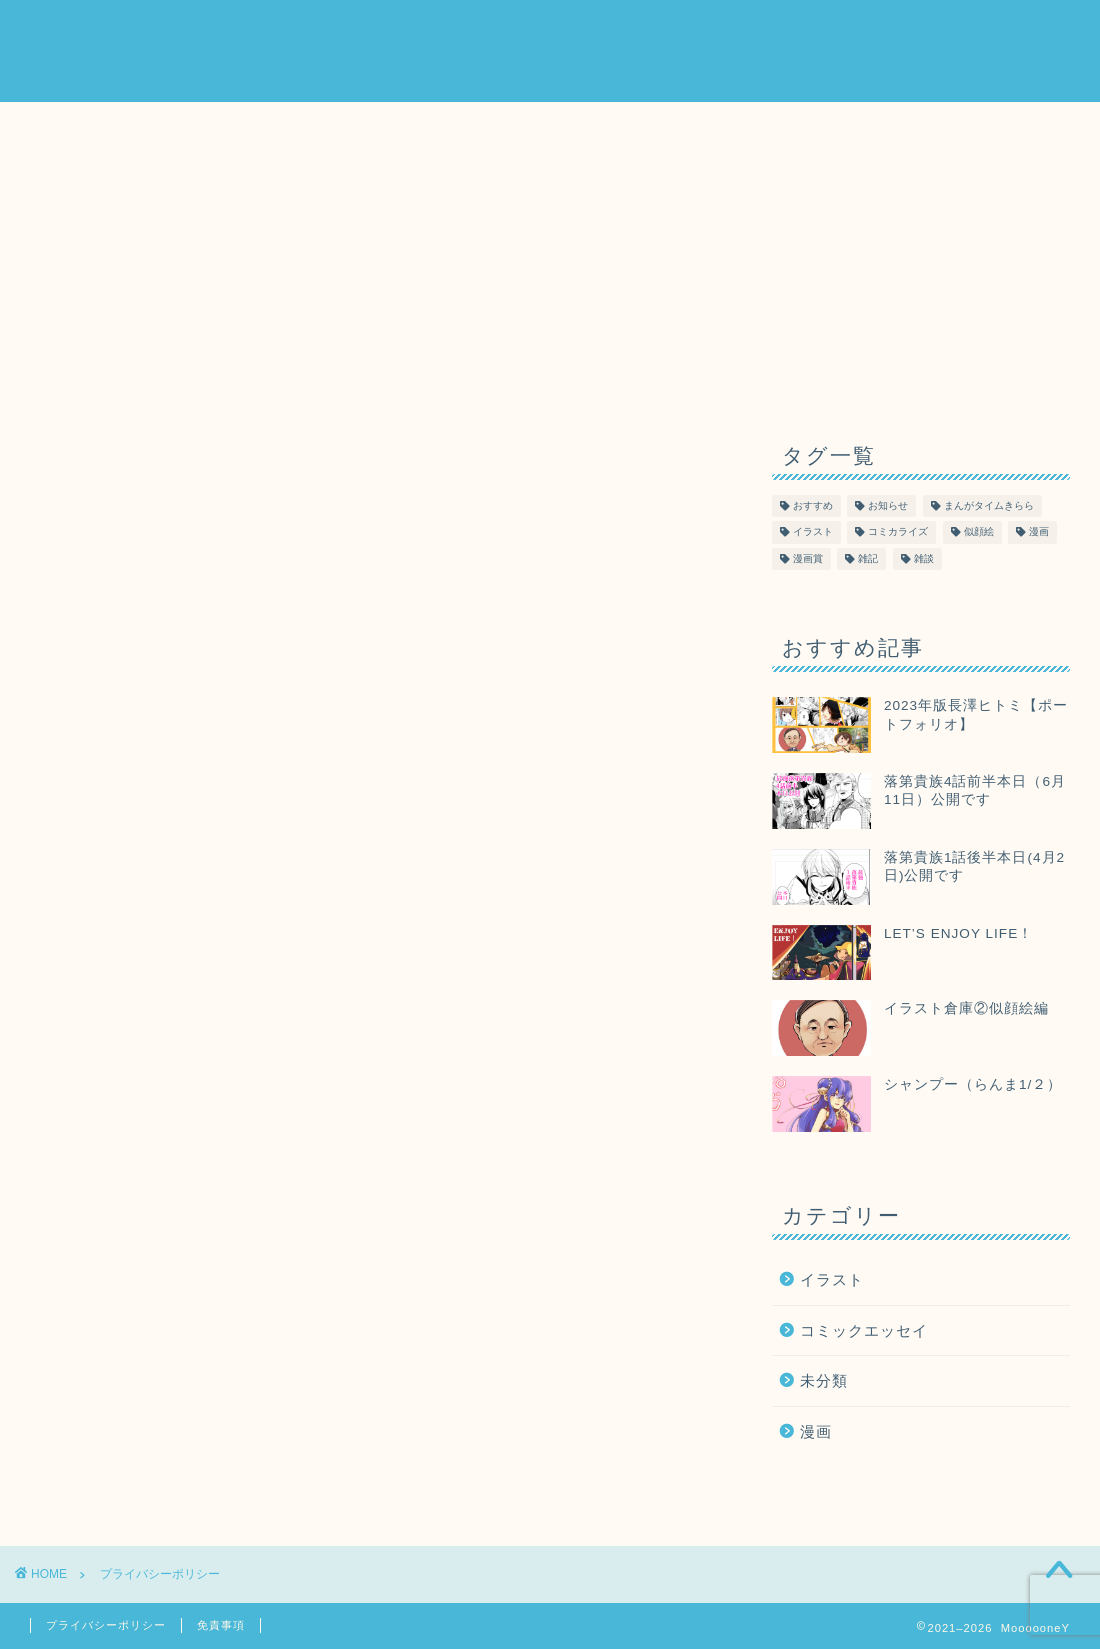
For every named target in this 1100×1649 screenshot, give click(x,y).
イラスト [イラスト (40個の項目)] (813, 532)
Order (804, 31)
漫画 (816, 1431)
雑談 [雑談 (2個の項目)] (924, 558)
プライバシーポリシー (106, 1625)
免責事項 (221, 1625)
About (725, 31)
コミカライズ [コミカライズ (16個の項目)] (898, 532)
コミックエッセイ (864, 1330)
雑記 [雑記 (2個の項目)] (868, 558)
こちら (391, 637)
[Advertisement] (921, 257)
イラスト (832, 1279)
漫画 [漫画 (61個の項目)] (1039, 532)
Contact (958, 31)
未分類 (824, 1380)
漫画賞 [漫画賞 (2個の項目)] (808, 558)
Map (876, 31)
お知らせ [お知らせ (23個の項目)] (888, 506)
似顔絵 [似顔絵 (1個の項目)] (979, 532)
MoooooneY (83, 51)
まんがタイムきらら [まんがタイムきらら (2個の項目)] (989, 506)
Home (646, 31)
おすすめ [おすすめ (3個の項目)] (813, 506)
